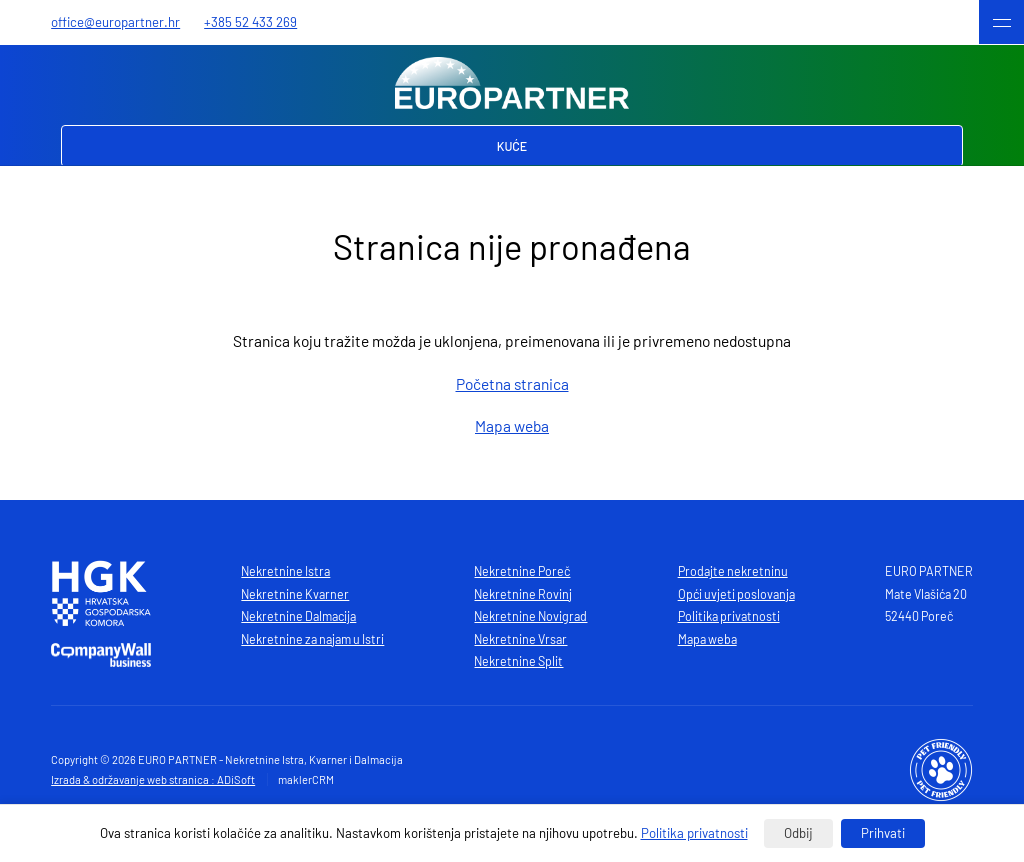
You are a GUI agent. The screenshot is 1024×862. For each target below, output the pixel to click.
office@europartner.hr (115, 22)
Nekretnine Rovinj (523, 594)
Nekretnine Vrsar (520, 639)
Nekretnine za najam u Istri (312, 639)
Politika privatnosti (729, 616)
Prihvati (883, 833)
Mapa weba (512, 425)
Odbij (798, 833)
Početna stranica (512, 383)
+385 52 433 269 (250, 22)
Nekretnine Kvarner (295, 594)
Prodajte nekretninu (733, 571)
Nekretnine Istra (285, 571)
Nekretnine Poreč (522, 571)
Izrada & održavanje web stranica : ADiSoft (153, 779)
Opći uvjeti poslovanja (736, 594)
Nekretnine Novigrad (530, 616)
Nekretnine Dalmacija (298, 616)
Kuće (512, 146)
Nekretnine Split (518, 661)
